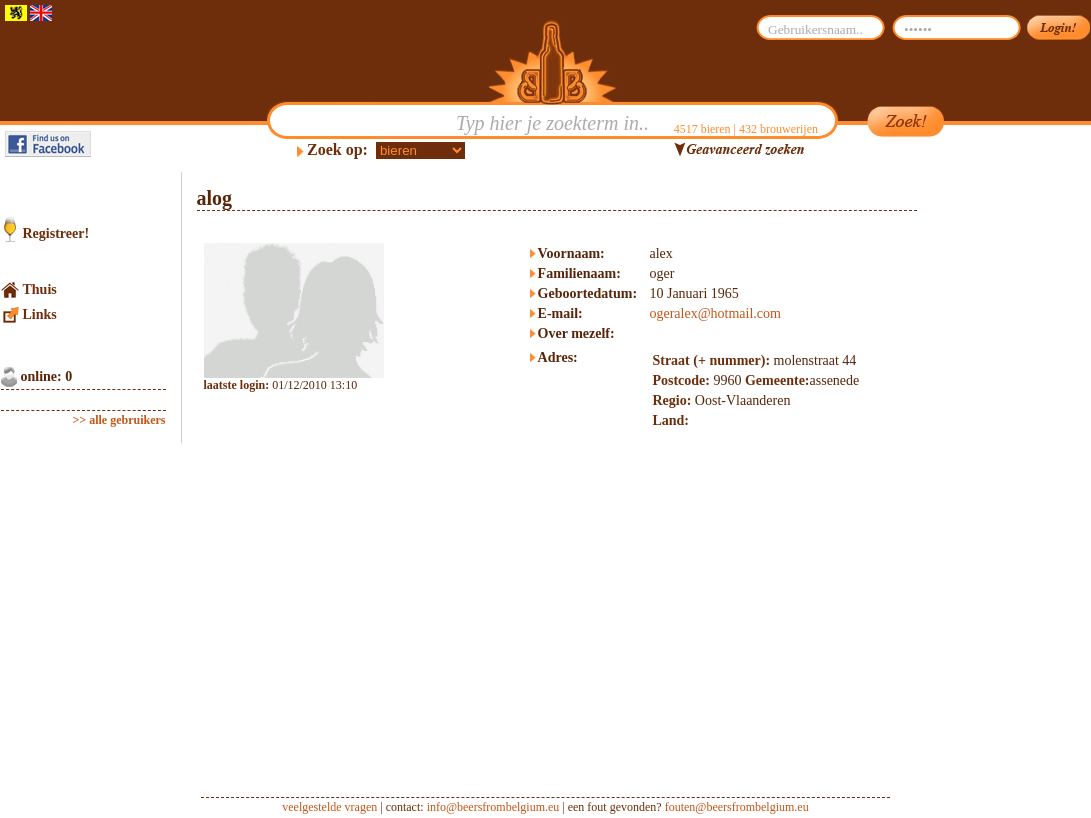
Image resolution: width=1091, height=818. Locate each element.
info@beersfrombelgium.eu (493, 807)
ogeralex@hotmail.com (714, 313)
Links (40, 314)
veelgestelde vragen (329, 807)
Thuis (40, 289)
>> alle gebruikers (119, 420)
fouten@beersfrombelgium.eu (737, 807)
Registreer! (56, 233)
